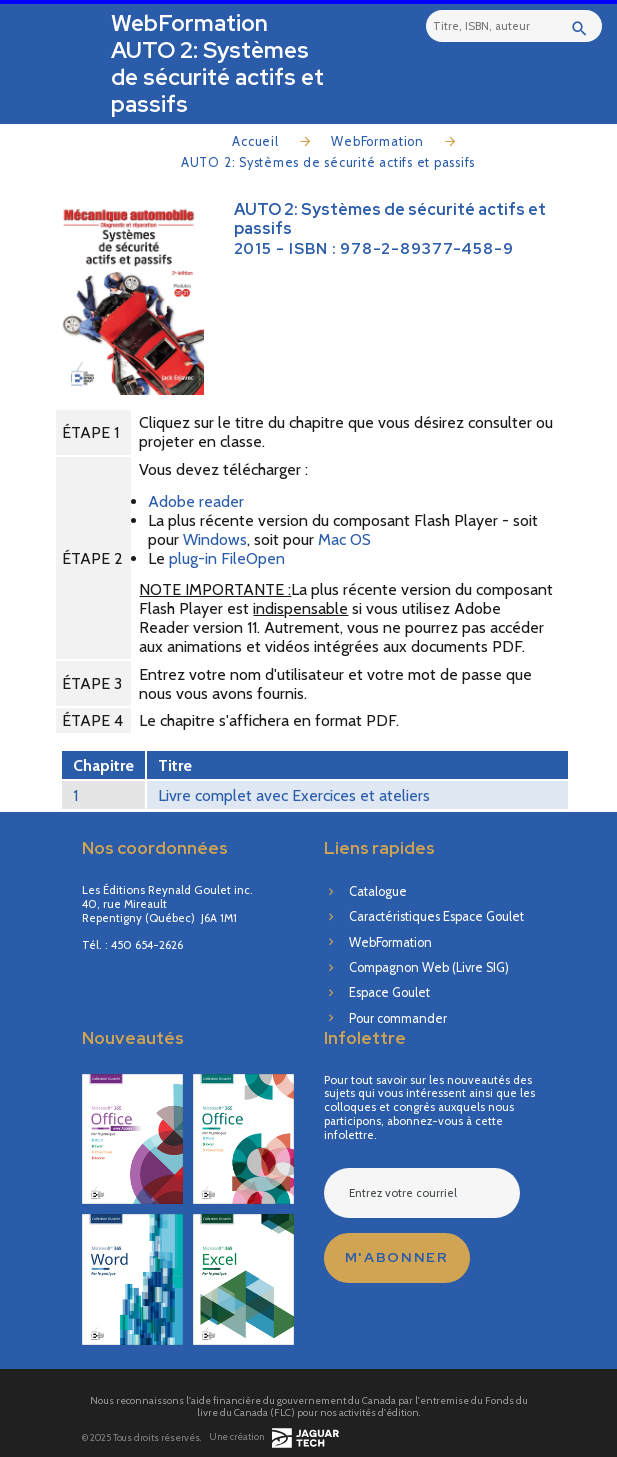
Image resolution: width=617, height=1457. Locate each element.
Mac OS (344, 539)
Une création (274, 1438)
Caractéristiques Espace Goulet (436, 916)
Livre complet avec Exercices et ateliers (294, 795)
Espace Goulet (389, 992)
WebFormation (377, 141)
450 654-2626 (147, 945)
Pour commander (398, 1018)
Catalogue (378, 891)
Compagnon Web (429, 967)
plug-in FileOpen (227, 558)
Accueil (255, 141)
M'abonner (397, 1257)
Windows (215, 539)
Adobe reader (196, 501)
